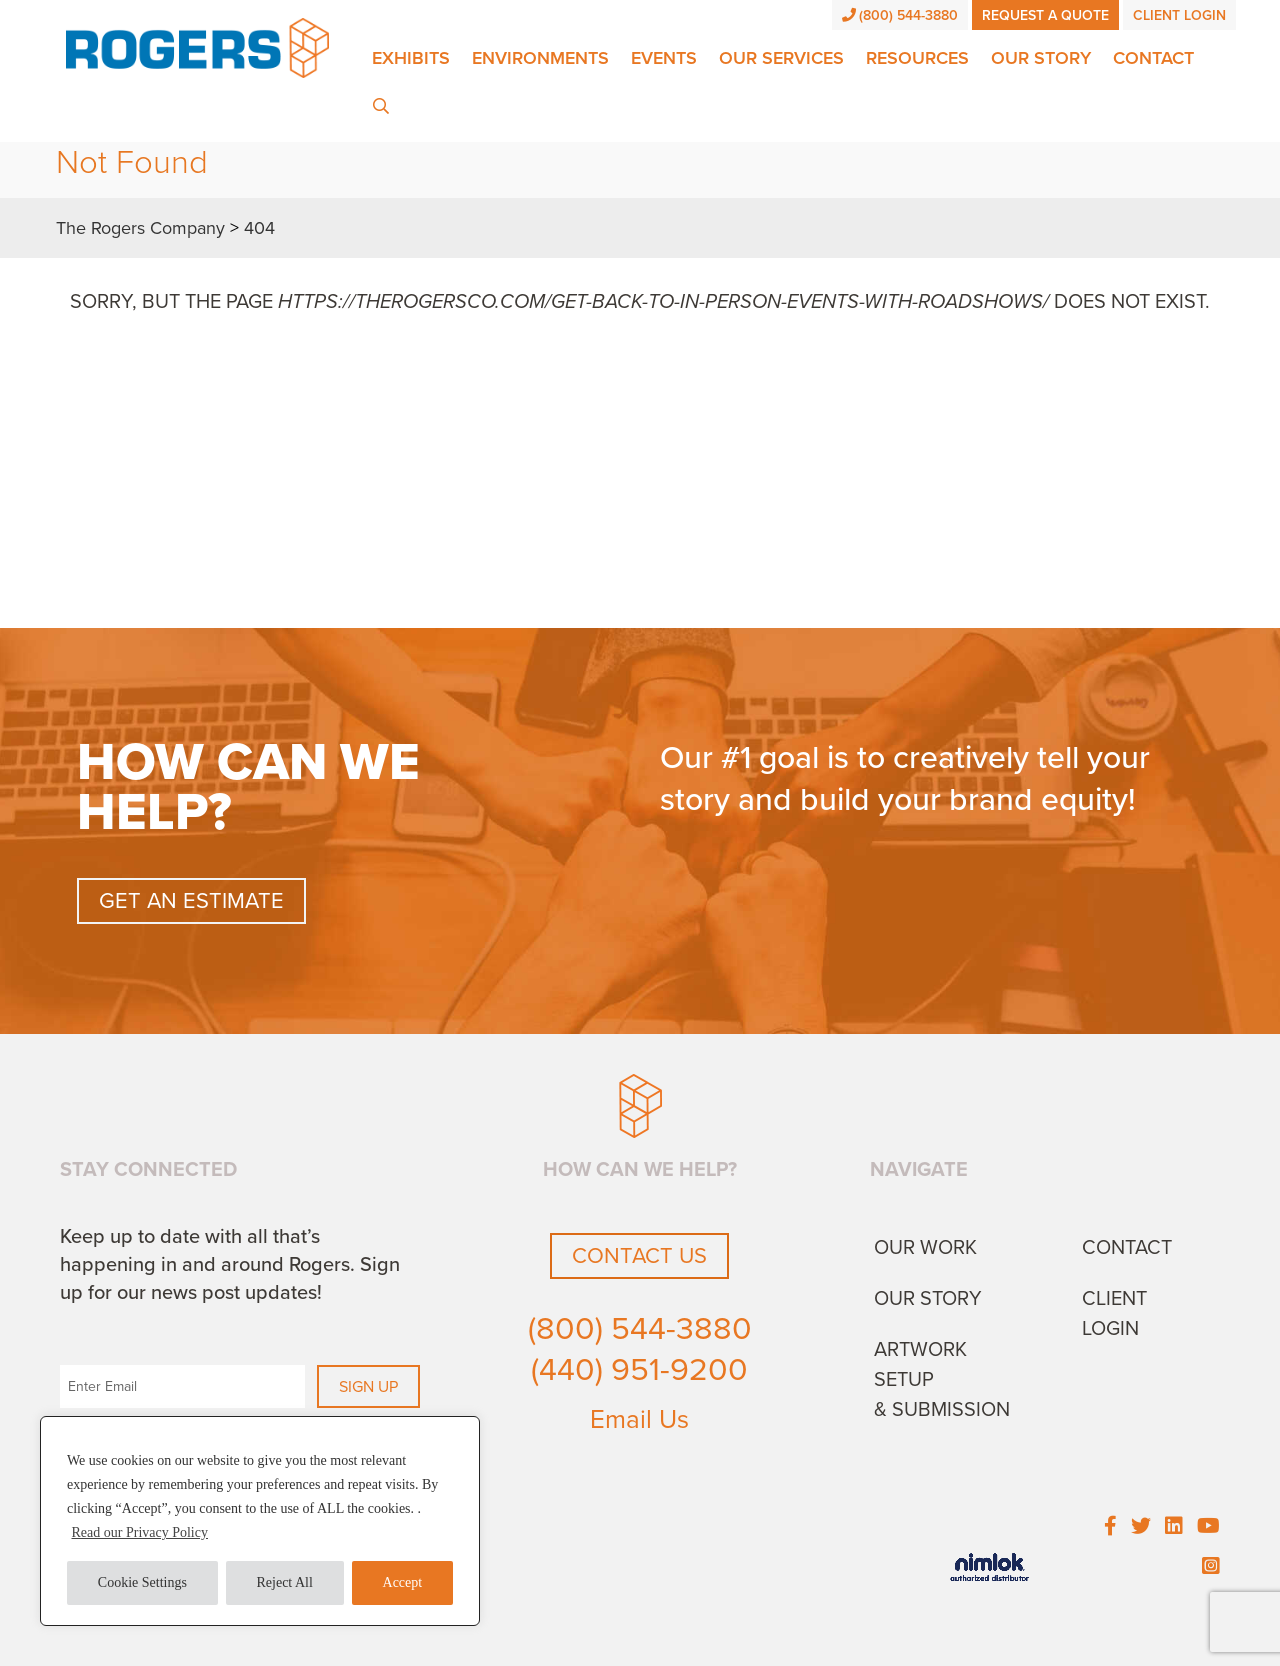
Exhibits (411, 58)
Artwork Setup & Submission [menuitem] (942, 1380)
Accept (403, 1582)
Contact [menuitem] (1127, 1248)
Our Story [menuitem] (928, 1299)
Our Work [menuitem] (925, 1248)
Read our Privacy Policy (140, 1532)
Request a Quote (1045, 15)
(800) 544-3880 (900, 15)
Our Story (1041, 58)
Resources (917, 58)
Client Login (1179, 15)
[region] (260, 1521)
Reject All (285, 1582)
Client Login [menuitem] (1114, 1314)
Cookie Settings (142, 1582)
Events (664, 58)
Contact (1153, 58)
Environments (540, 58)
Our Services (781, 58)
